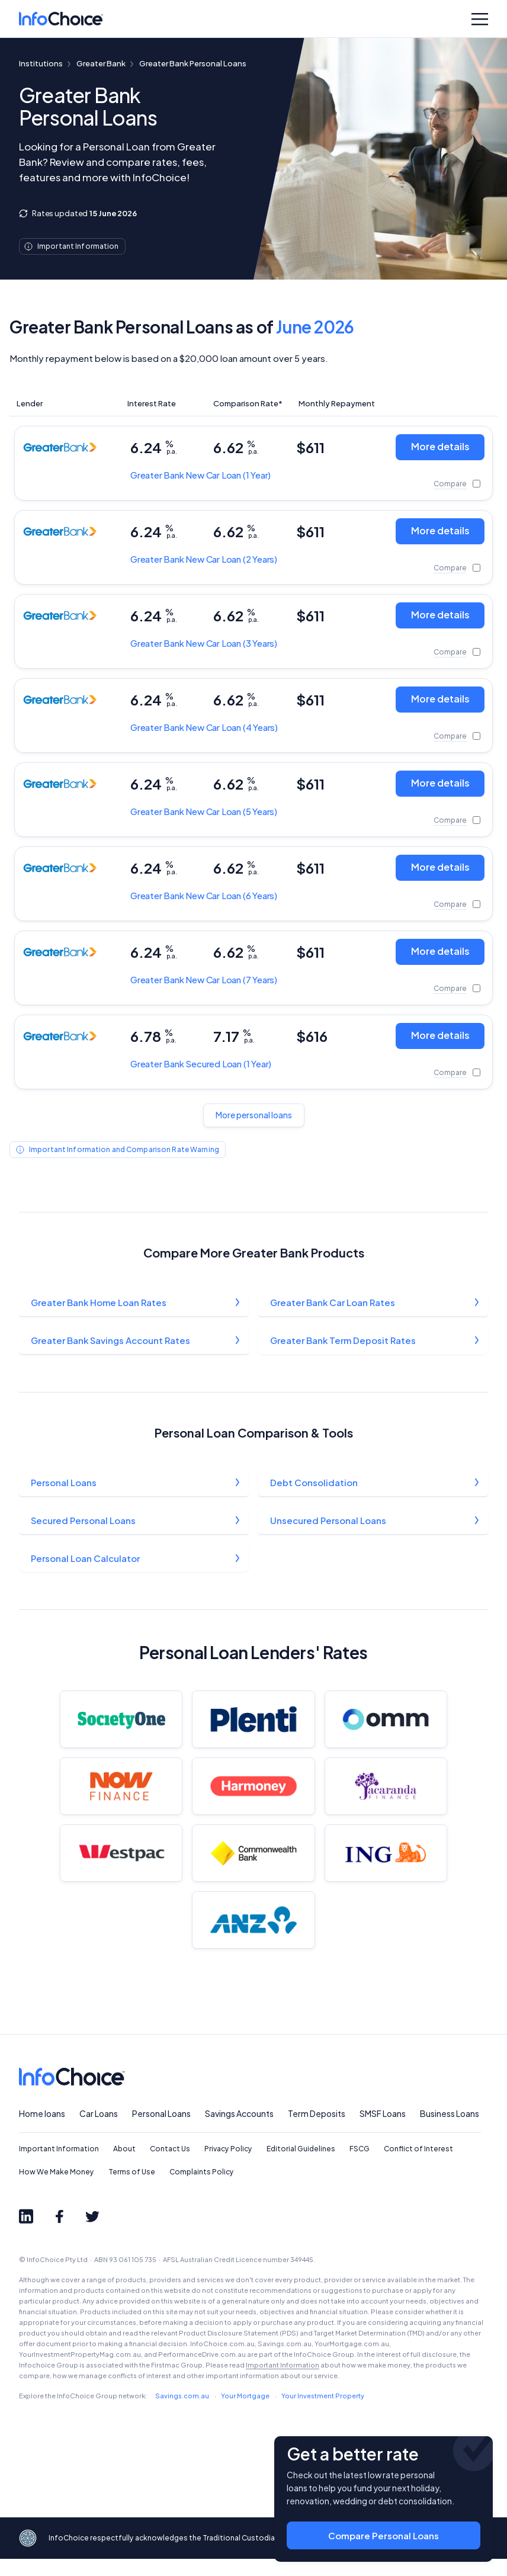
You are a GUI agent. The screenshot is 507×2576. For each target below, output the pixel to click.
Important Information (59, 2165)
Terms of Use (131, 2188)
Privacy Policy (228, 2165)
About (124, 2165)
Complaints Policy (201, 2188)
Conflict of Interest (418, 2165)
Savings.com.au (182, 2413)
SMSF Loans (383, 2130)
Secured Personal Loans (83, 1522)
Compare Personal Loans (383, 2529)
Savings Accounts (239, 2130)
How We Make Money (56, 2188)
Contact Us (170, 2165)
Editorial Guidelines (301, 2165)
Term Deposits (316, 2130)
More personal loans (254, 1114)
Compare (450, 483)
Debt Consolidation (314, 1484)
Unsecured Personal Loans (329, 1522)
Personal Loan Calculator (85, 1561)
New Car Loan (200, 474)
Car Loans (98, 2130)
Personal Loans (64, 1484)
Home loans (42, 2130)
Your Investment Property (322, 2413)
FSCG (359, 2165)
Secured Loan (200, 1063)
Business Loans (449, 2130)
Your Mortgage (245, 2413)
